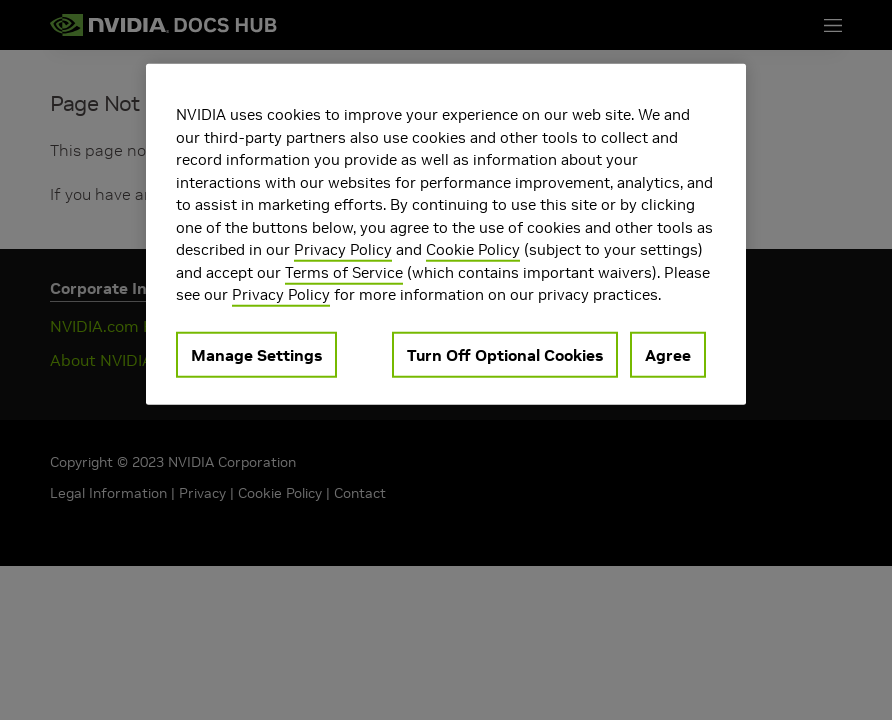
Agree (668, 354)
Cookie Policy (473, 249)
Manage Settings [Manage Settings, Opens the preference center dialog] (256, 354)
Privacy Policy (343, 249)
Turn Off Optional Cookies (505, 354)
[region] (446, 234)
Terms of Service (344, 271)
